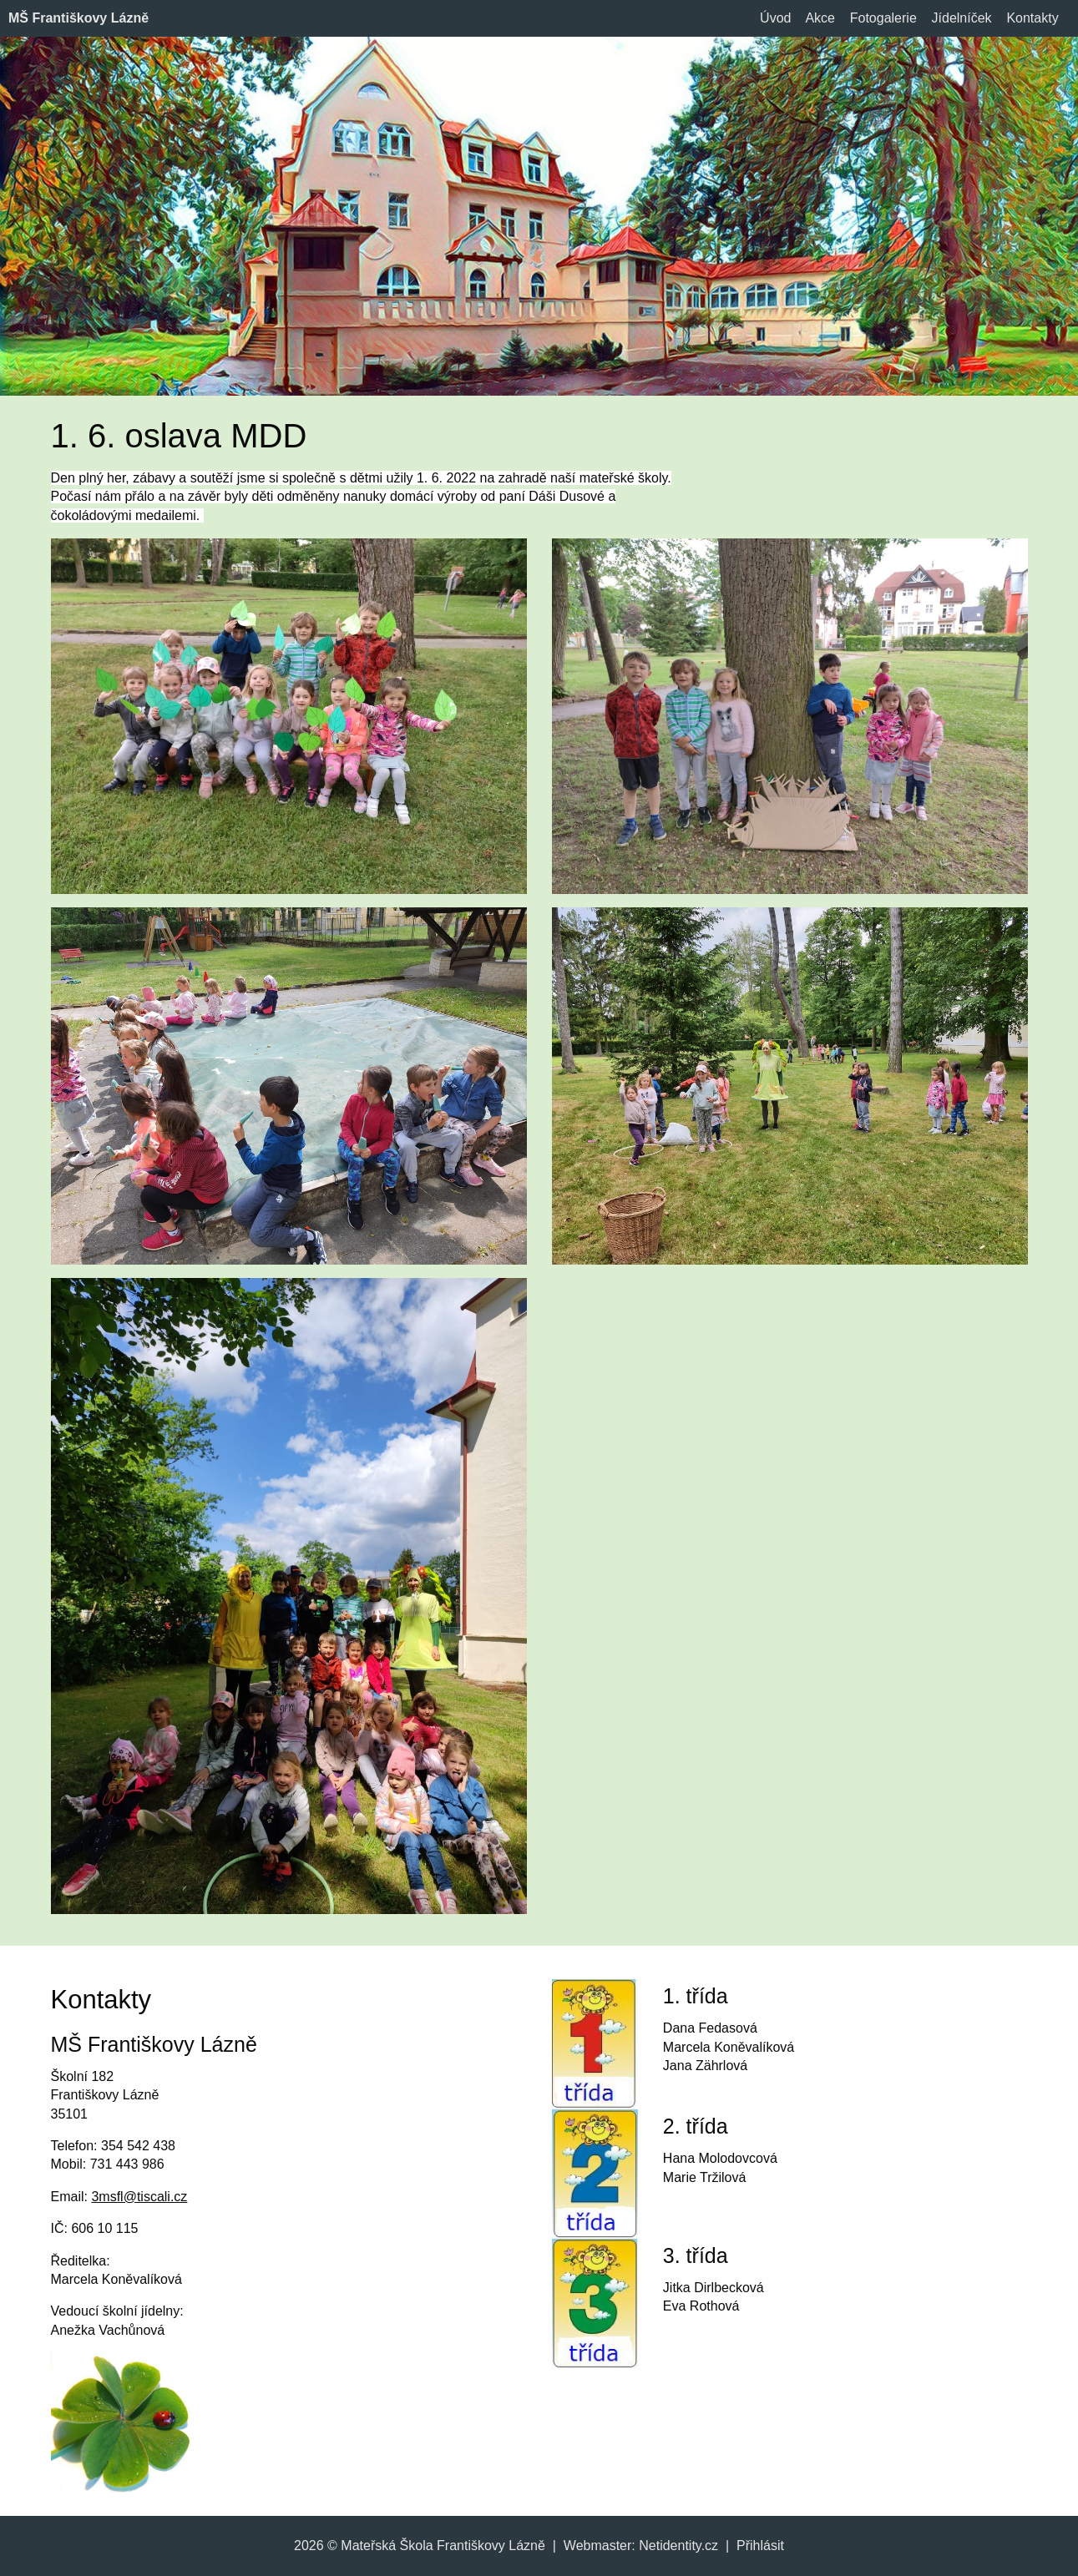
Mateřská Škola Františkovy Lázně (443, 2545)
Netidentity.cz (678, 2545)
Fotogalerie (883, 18)
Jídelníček (962, 18)
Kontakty (1032, 18)
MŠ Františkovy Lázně (78, 18)
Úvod (775, 18)
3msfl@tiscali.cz (139, 2197)
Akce (820, 18)
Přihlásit (760, 2545)
